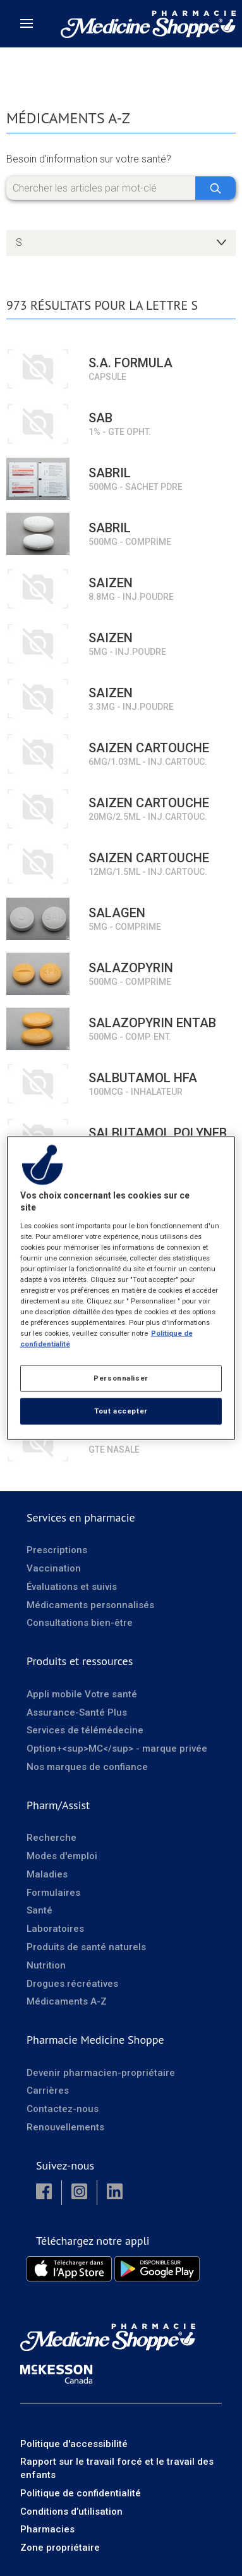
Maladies (47, 1874)
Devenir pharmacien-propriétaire (101, 2073)
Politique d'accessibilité (74, 2444)
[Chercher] (215, 188)
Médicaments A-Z (67, 2001)
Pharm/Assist (58, 1805)
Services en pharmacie (81, 1517)
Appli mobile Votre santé (82, 1694)
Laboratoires (55, 1928)
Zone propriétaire (60, 2547)
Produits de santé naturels (86, 1947)
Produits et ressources (80, 1661)
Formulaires (53, 1892)
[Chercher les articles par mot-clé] (121, 188)
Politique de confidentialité (80, 2493)
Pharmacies (47, 2529)
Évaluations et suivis (72, 1586)
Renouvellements (65, 2127)
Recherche (51, 1837)
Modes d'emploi (62, 1856)
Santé (39, 1910)
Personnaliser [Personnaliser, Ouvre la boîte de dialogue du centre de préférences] (121, 1378)
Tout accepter (120, 1411)
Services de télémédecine (85, 1730)
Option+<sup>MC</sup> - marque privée (117, 1748)
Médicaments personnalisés (90, 1605)
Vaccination (54, 1568)
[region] (121, 1288)
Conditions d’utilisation (71, 2511)
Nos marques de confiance (87, 1767)
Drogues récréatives (72, 1983)
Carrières (48, 2090)
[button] (44, 2192)
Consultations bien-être (80, 1622)
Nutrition (46, 1965)
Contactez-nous (63, 2109)
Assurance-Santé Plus (77, 1712)
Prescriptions (57, 1550)
